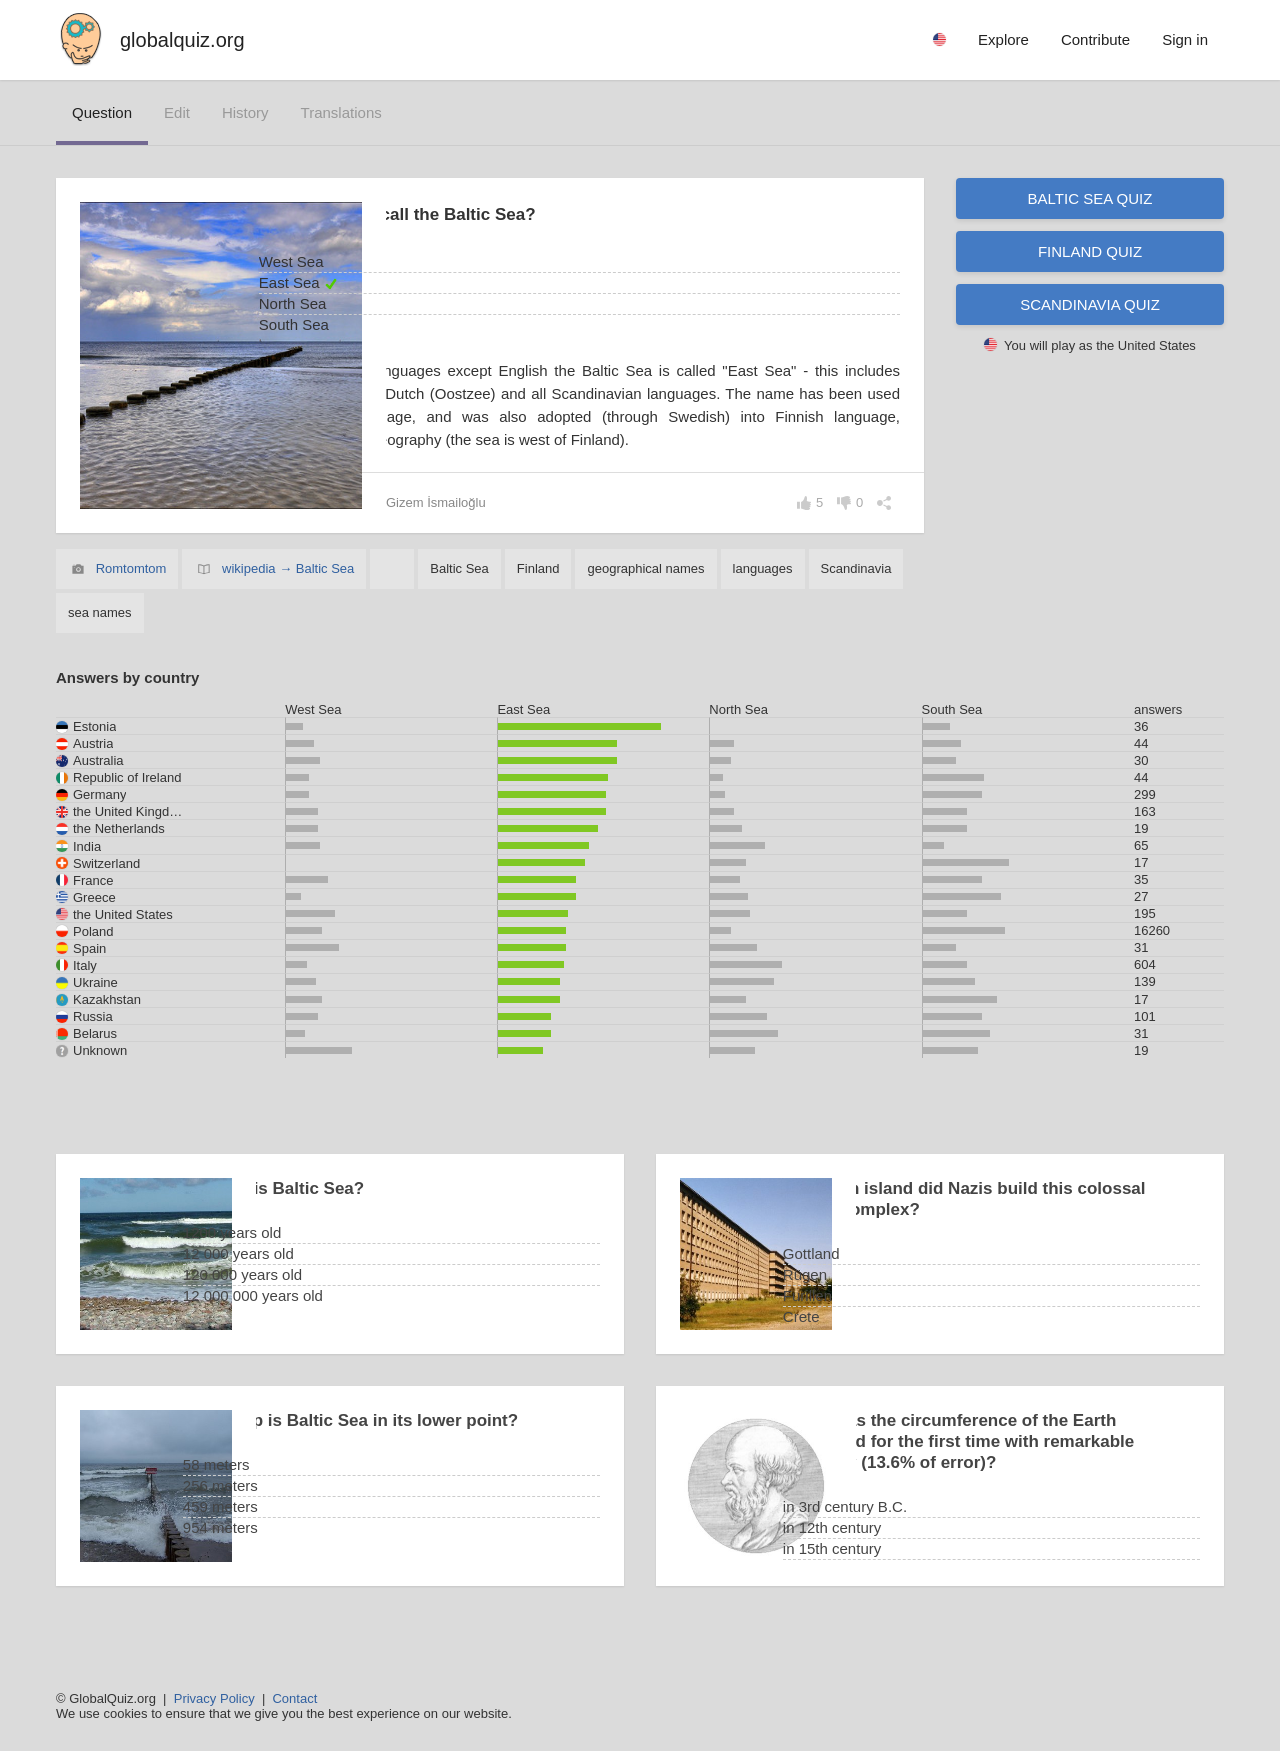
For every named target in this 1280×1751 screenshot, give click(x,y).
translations (341, 112)
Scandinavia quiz (1090, 304)
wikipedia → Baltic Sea (288, 591)
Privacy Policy (214, 1698)
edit (177, 112)
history (245, 112)
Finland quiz (1090, 251)
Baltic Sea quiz (1090, 198)
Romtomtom (131, 591)
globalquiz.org (182, 40)
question (102, 112)
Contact (294, 1698)
